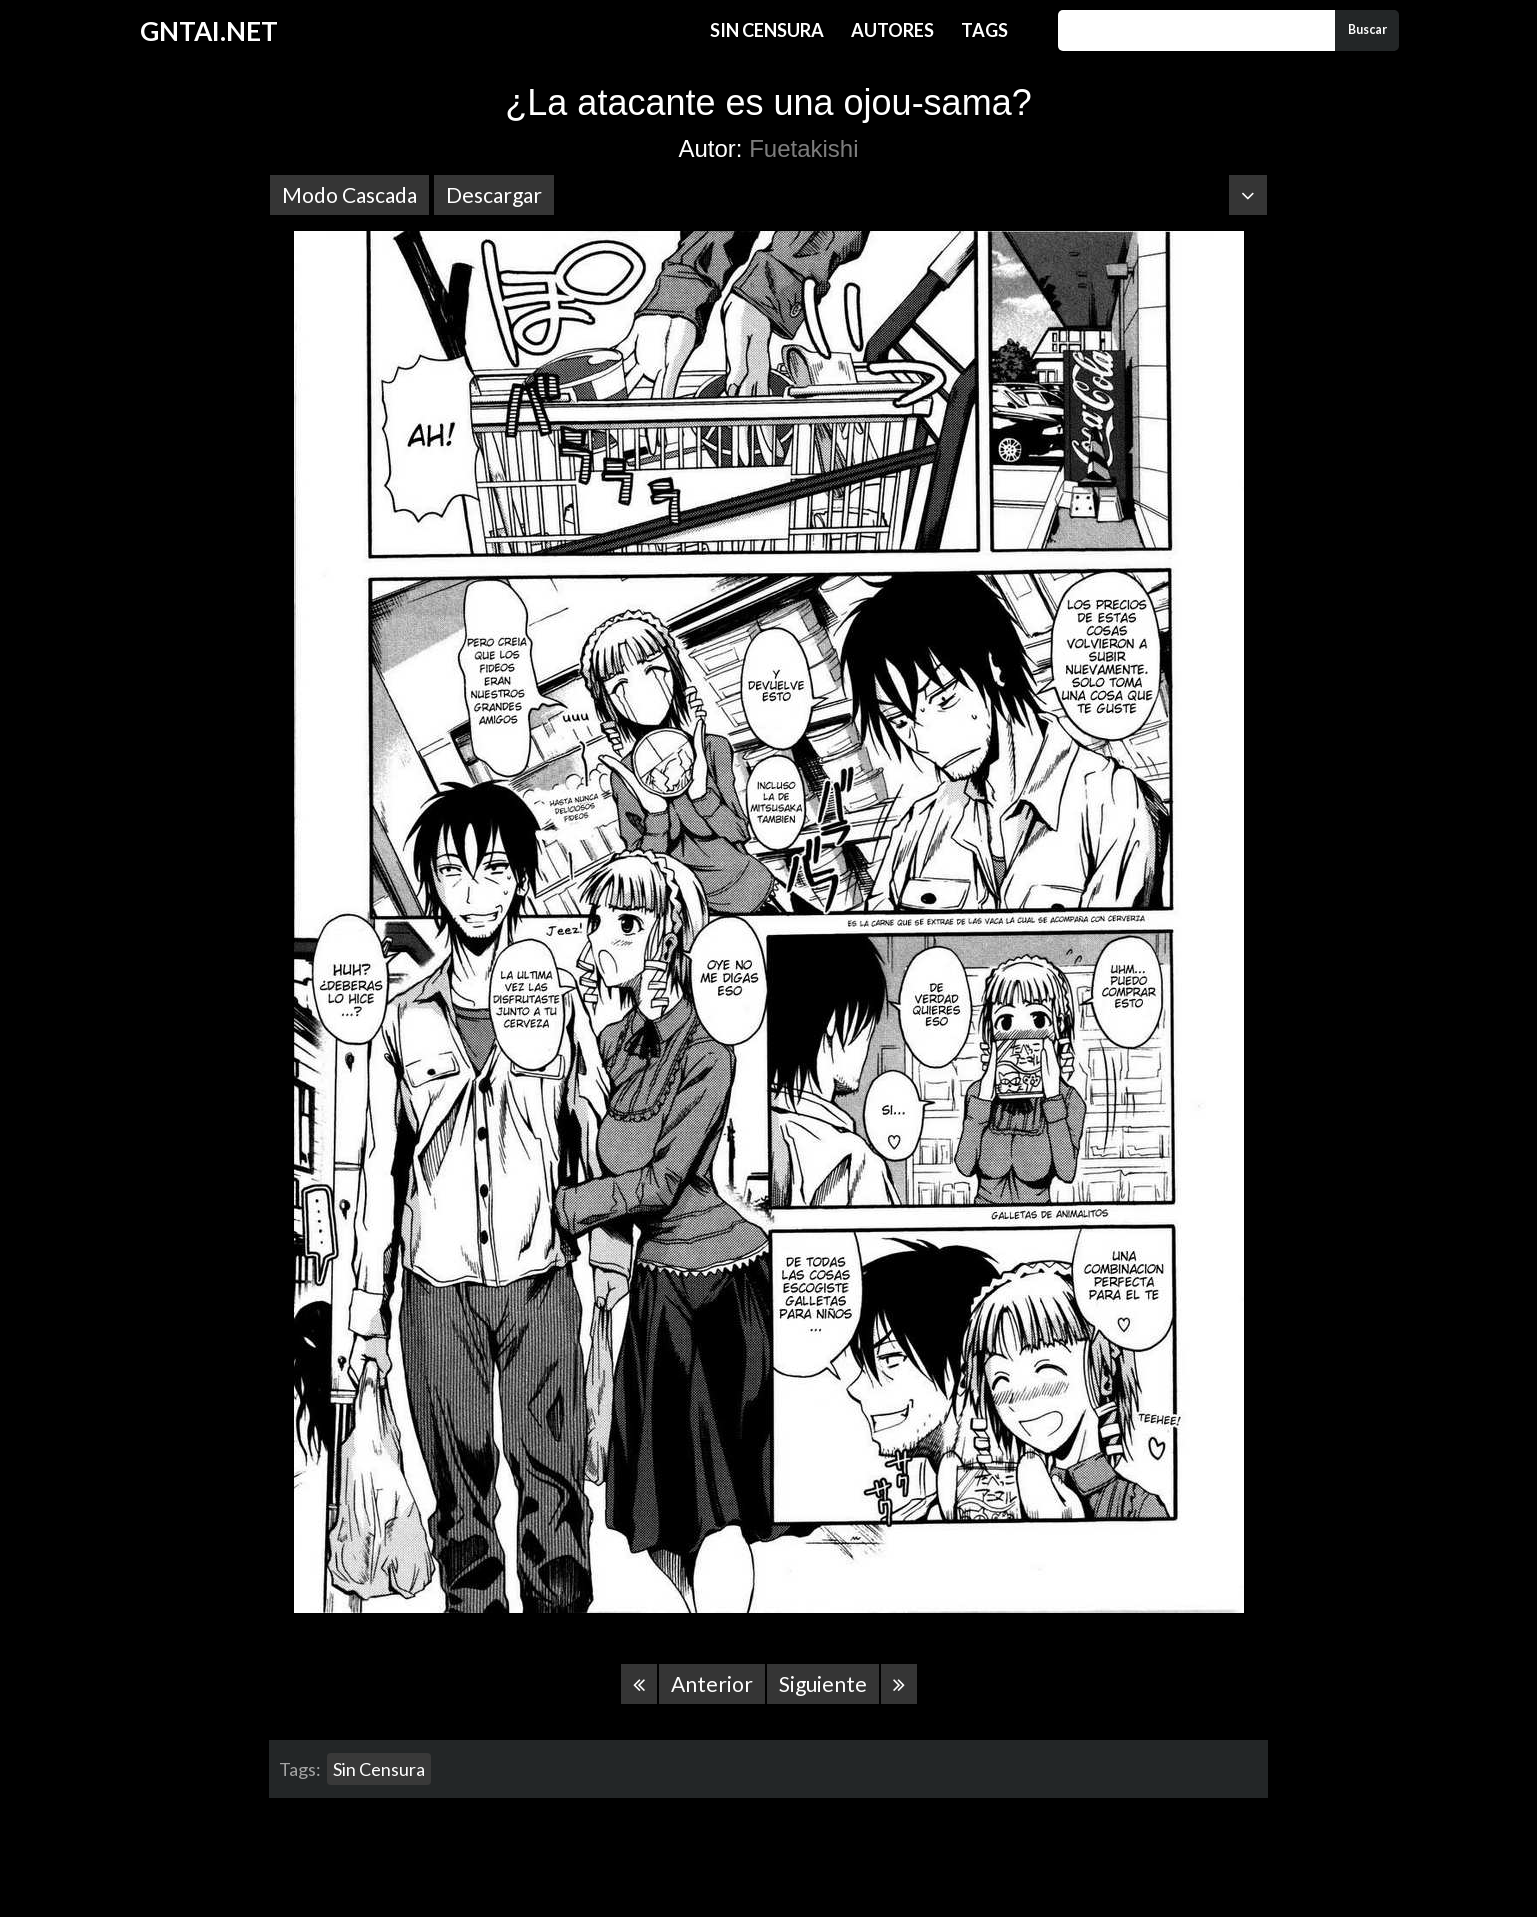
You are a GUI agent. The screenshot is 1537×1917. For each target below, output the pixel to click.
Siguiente (823, 1683)
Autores (892, 30)
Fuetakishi (803, 148)
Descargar (494, 194)
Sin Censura (767, 30)
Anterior (712, 1683)
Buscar (1367, 29)
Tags (984, 30)
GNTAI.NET (209, 31)
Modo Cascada (349, 194)
